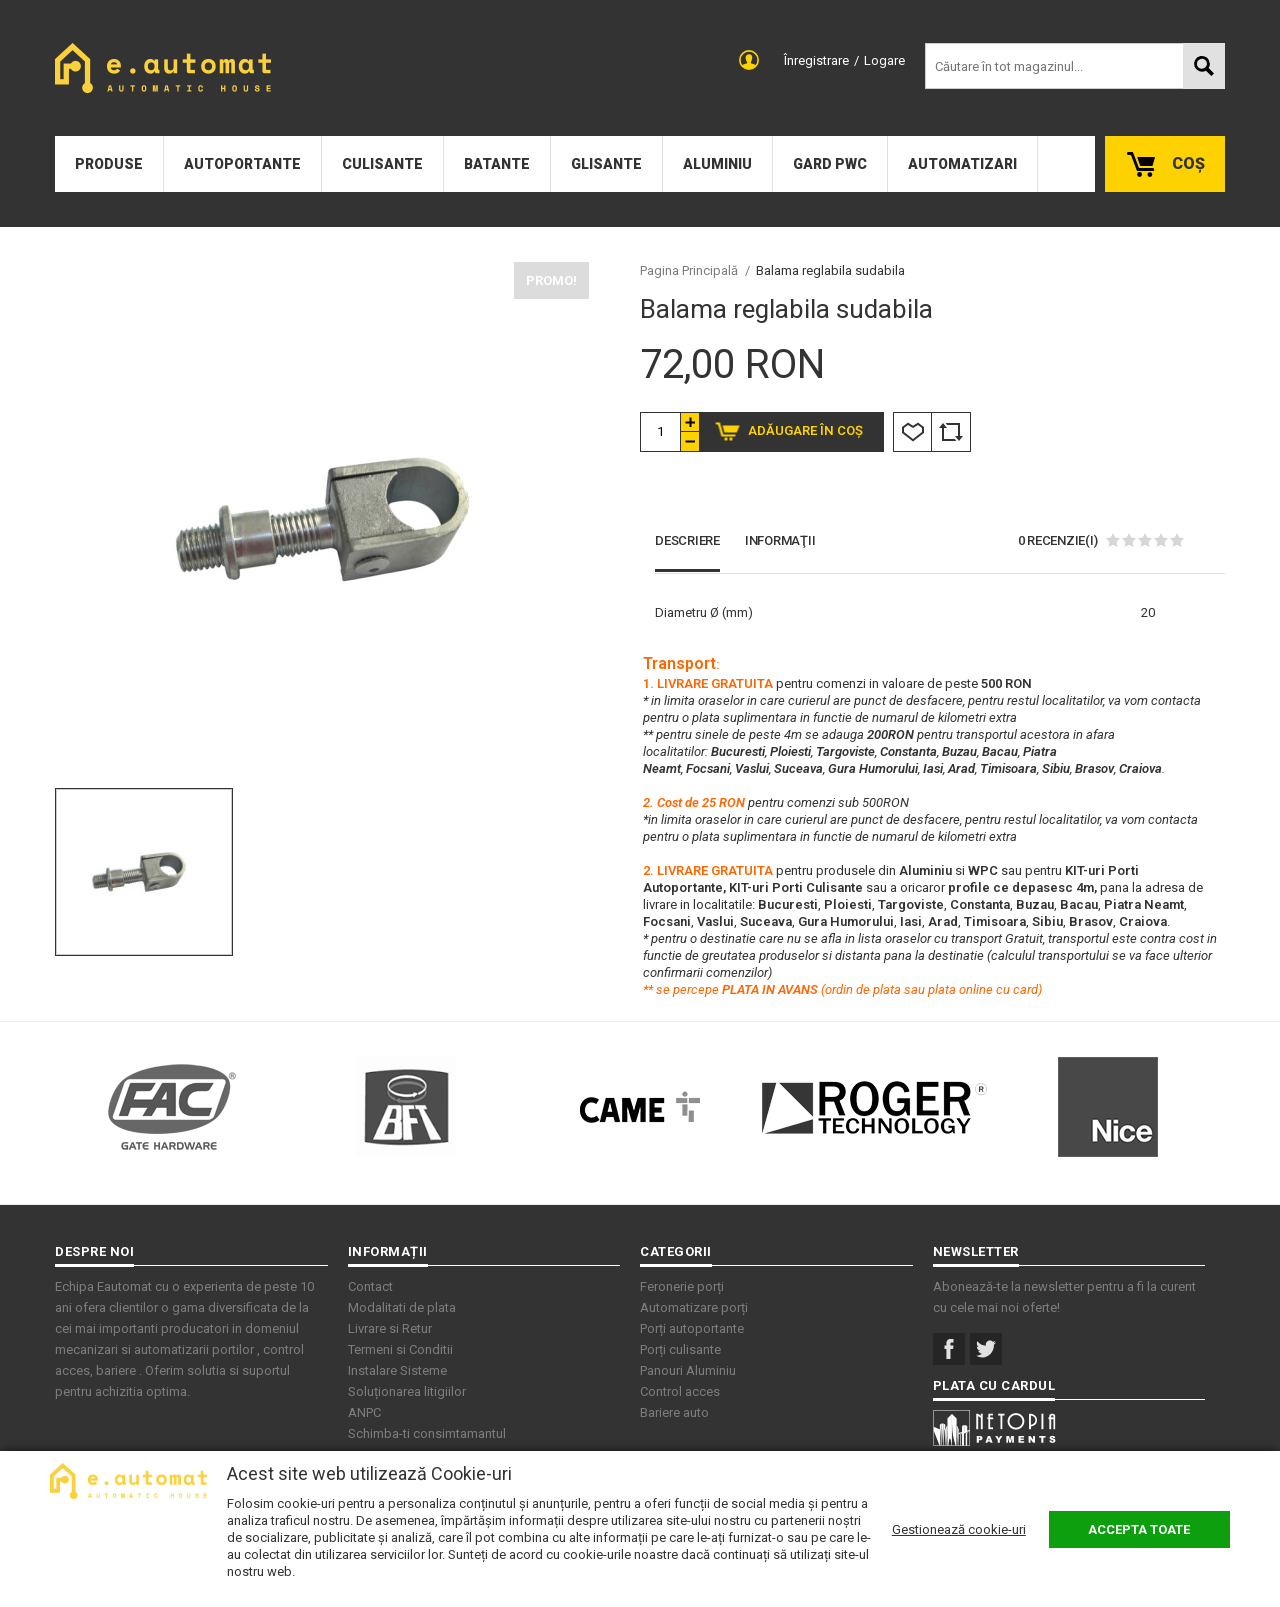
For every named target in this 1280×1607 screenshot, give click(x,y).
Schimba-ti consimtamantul (427, 1433)
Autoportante (242, 164)
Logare (884, 60)
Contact (370, 1286)
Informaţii (780, 540)
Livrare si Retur (390, 1328)
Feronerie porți (682, 1286)
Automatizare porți (694, 1307)
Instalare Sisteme (397, 1370)
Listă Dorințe (912, 432)
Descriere (687, 540)
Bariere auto (674, 1412)
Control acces (680, 1391)
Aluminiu (717, 164)
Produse (109, 164)
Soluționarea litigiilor (407, 1391)
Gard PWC (830, 164)
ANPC (364, 1412)
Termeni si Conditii (400, 1349)
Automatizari (962, 164)
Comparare (951, 432)
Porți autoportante (692, 1328)
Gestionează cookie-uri (959, 1529)
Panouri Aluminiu (688, 1370)
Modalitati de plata (402, 1307)
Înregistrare (816, 60)
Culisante (382, 164)
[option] (322, 519)
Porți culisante (680, 1349)
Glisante (606, 164)
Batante (497, 164)
